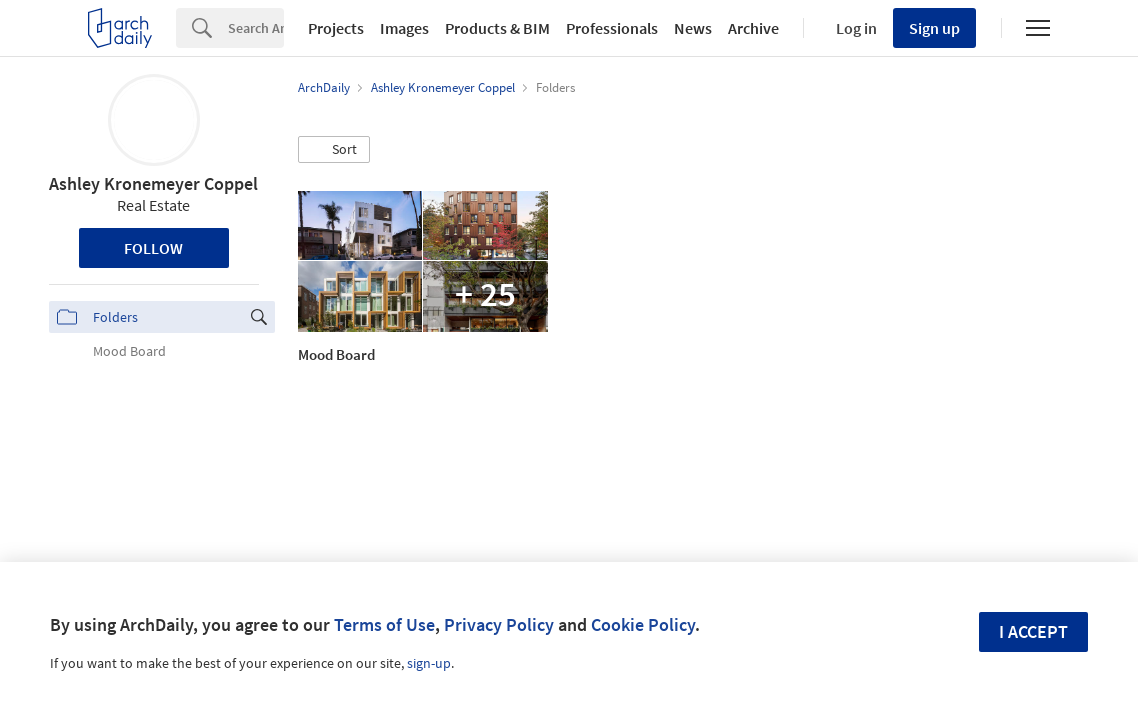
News (693, 28)
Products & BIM (497, 28)
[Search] (256, 28)
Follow (153, 248)
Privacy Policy (499, 624)
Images (404, 28)
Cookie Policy (643, 624)
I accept (1033, 631)
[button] (334, 150)
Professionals (612, 28)
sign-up (429, 663)
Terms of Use (384, 624)
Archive (753, 28)
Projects (336, 28)
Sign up (934, 28)
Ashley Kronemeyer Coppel (153, 183)
